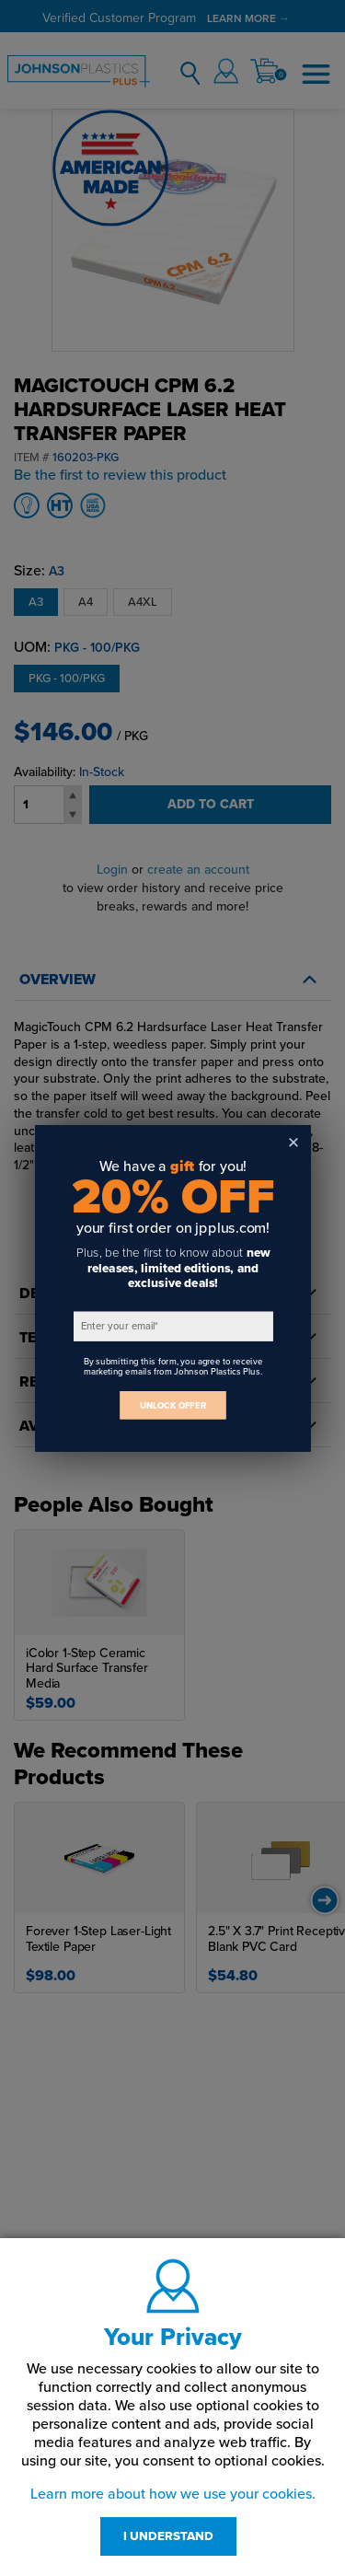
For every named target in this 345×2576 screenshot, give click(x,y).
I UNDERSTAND (168, 2536)
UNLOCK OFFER (173, 1404)
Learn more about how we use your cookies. (173, 2494)
